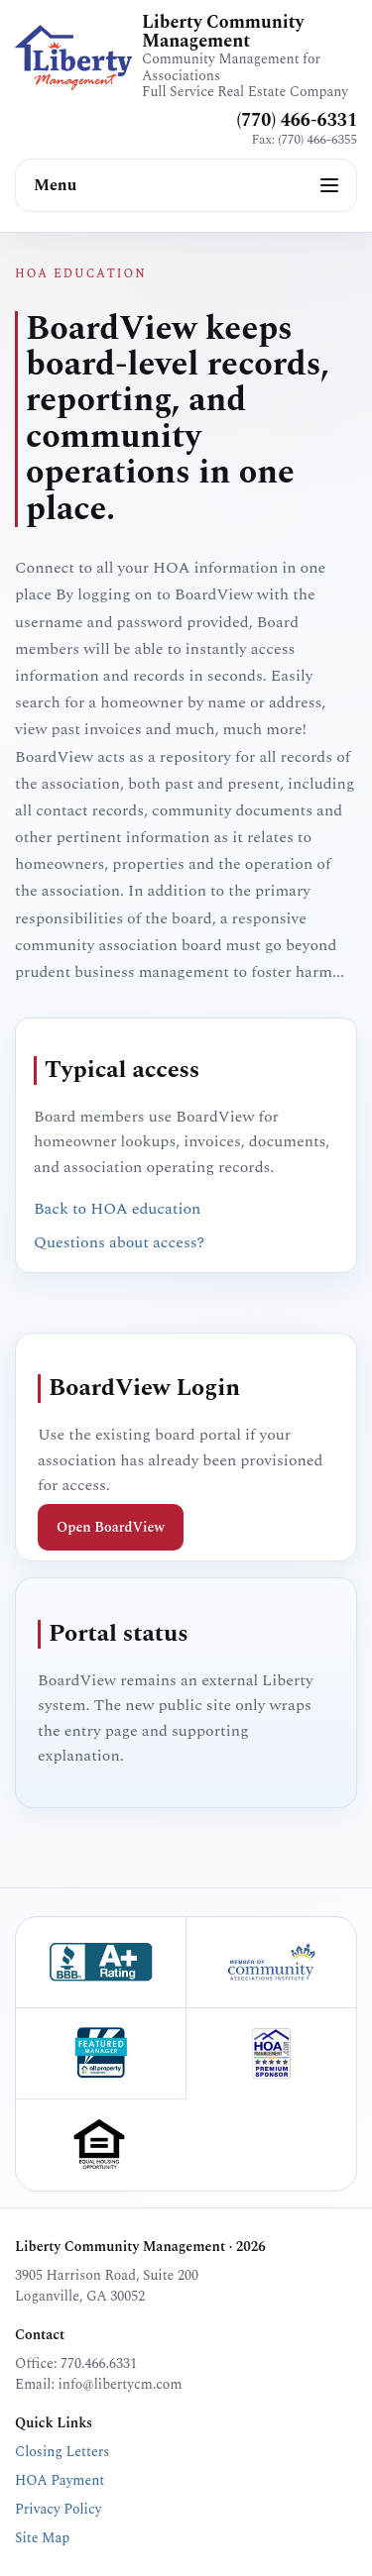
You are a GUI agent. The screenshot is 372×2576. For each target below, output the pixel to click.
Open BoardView (111, 1527)
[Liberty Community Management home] (73, 58)
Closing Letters (62, 2451)
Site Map (42, 2537)
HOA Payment (59, 2480)
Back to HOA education (117, 1209)
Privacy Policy (58, 2509)
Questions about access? (119, 1242)
